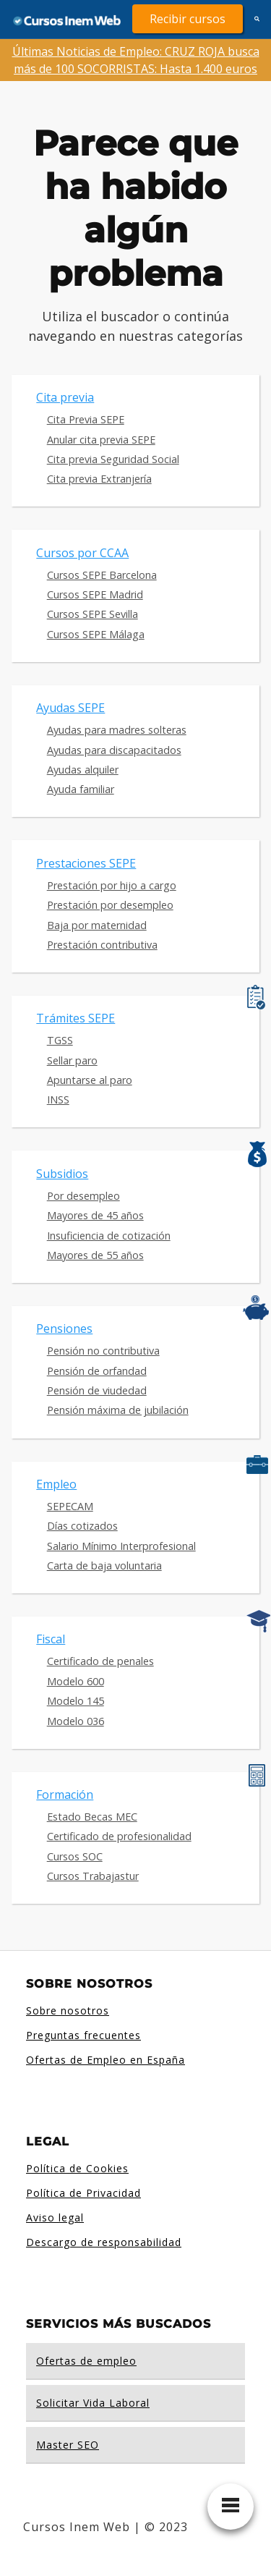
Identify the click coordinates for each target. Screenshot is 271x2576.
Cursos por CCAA (82, 553)
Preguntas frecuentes (83, 2035)
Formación (64, 1794)
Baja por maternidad (97, 925)
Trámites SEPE (75, 1018)
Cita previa (65, 397)
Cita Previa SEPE (85, 419)
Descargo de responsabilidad (103, 2242)
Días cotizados (82, 1526)
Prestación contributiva (102, 945)
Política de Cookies (77, 2168)
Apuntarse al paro (89, 1080)
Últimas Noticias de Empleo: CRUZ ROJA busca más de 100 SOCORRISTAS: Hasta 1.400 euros (135, 60)
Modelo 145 (75, 1701)
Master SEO (67, 2445)
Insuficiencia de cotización (109, 1235)
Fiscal (50, 1639)
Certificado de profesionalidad (119, 1836)
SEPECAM (70, 1506)
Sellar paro (72, 1060)
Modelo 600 (75, 1681)
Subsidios (62, 1174)
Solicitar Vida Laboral (93, 2403)
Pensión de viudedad (97, 1390)
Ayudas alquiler (83, 769)
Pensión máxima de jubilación (118, 1410)
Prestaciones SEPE (86, 863)
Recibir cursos (187, 19)
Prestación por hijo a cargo (111, 885)
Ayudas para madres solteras (116, 730)
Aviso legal (55, 2217)
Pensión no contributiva (103, 1350)
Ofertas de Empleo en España (105, 2060)
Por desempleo (83, 1196)
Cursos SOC (75, 1856)
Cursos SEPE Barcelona (102, 575)
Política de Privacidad (83, 2193)
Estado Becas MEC (92, 1816)
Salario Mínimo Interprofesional (121, 1546)
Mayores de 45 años (95, 1215)
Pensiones (64, 1328)
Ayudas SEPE (70, 708)
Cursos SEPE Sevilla (92, 614)
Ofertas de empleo (86, 2361)
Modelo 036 (75, 1721)
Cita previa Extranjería (99, 479)
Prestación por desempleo (110, 905)
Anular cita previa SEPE (101, 439)
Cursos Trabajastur (93, 1876)
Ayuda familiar (80, 789)
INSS (58, 1099)
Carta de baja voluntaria (104, 1565)
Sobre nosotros (67, 2010)
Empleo (56, 1484)
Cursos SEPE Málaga (96, 634)
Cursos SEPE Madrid (95, 594)
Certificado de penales (100, 1661)
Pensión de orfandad (97, 1371)
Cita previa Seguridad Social (113, 459)
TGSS (60, 1040)
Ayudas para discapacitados (114, 750)
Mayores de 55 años (95, 1255)
